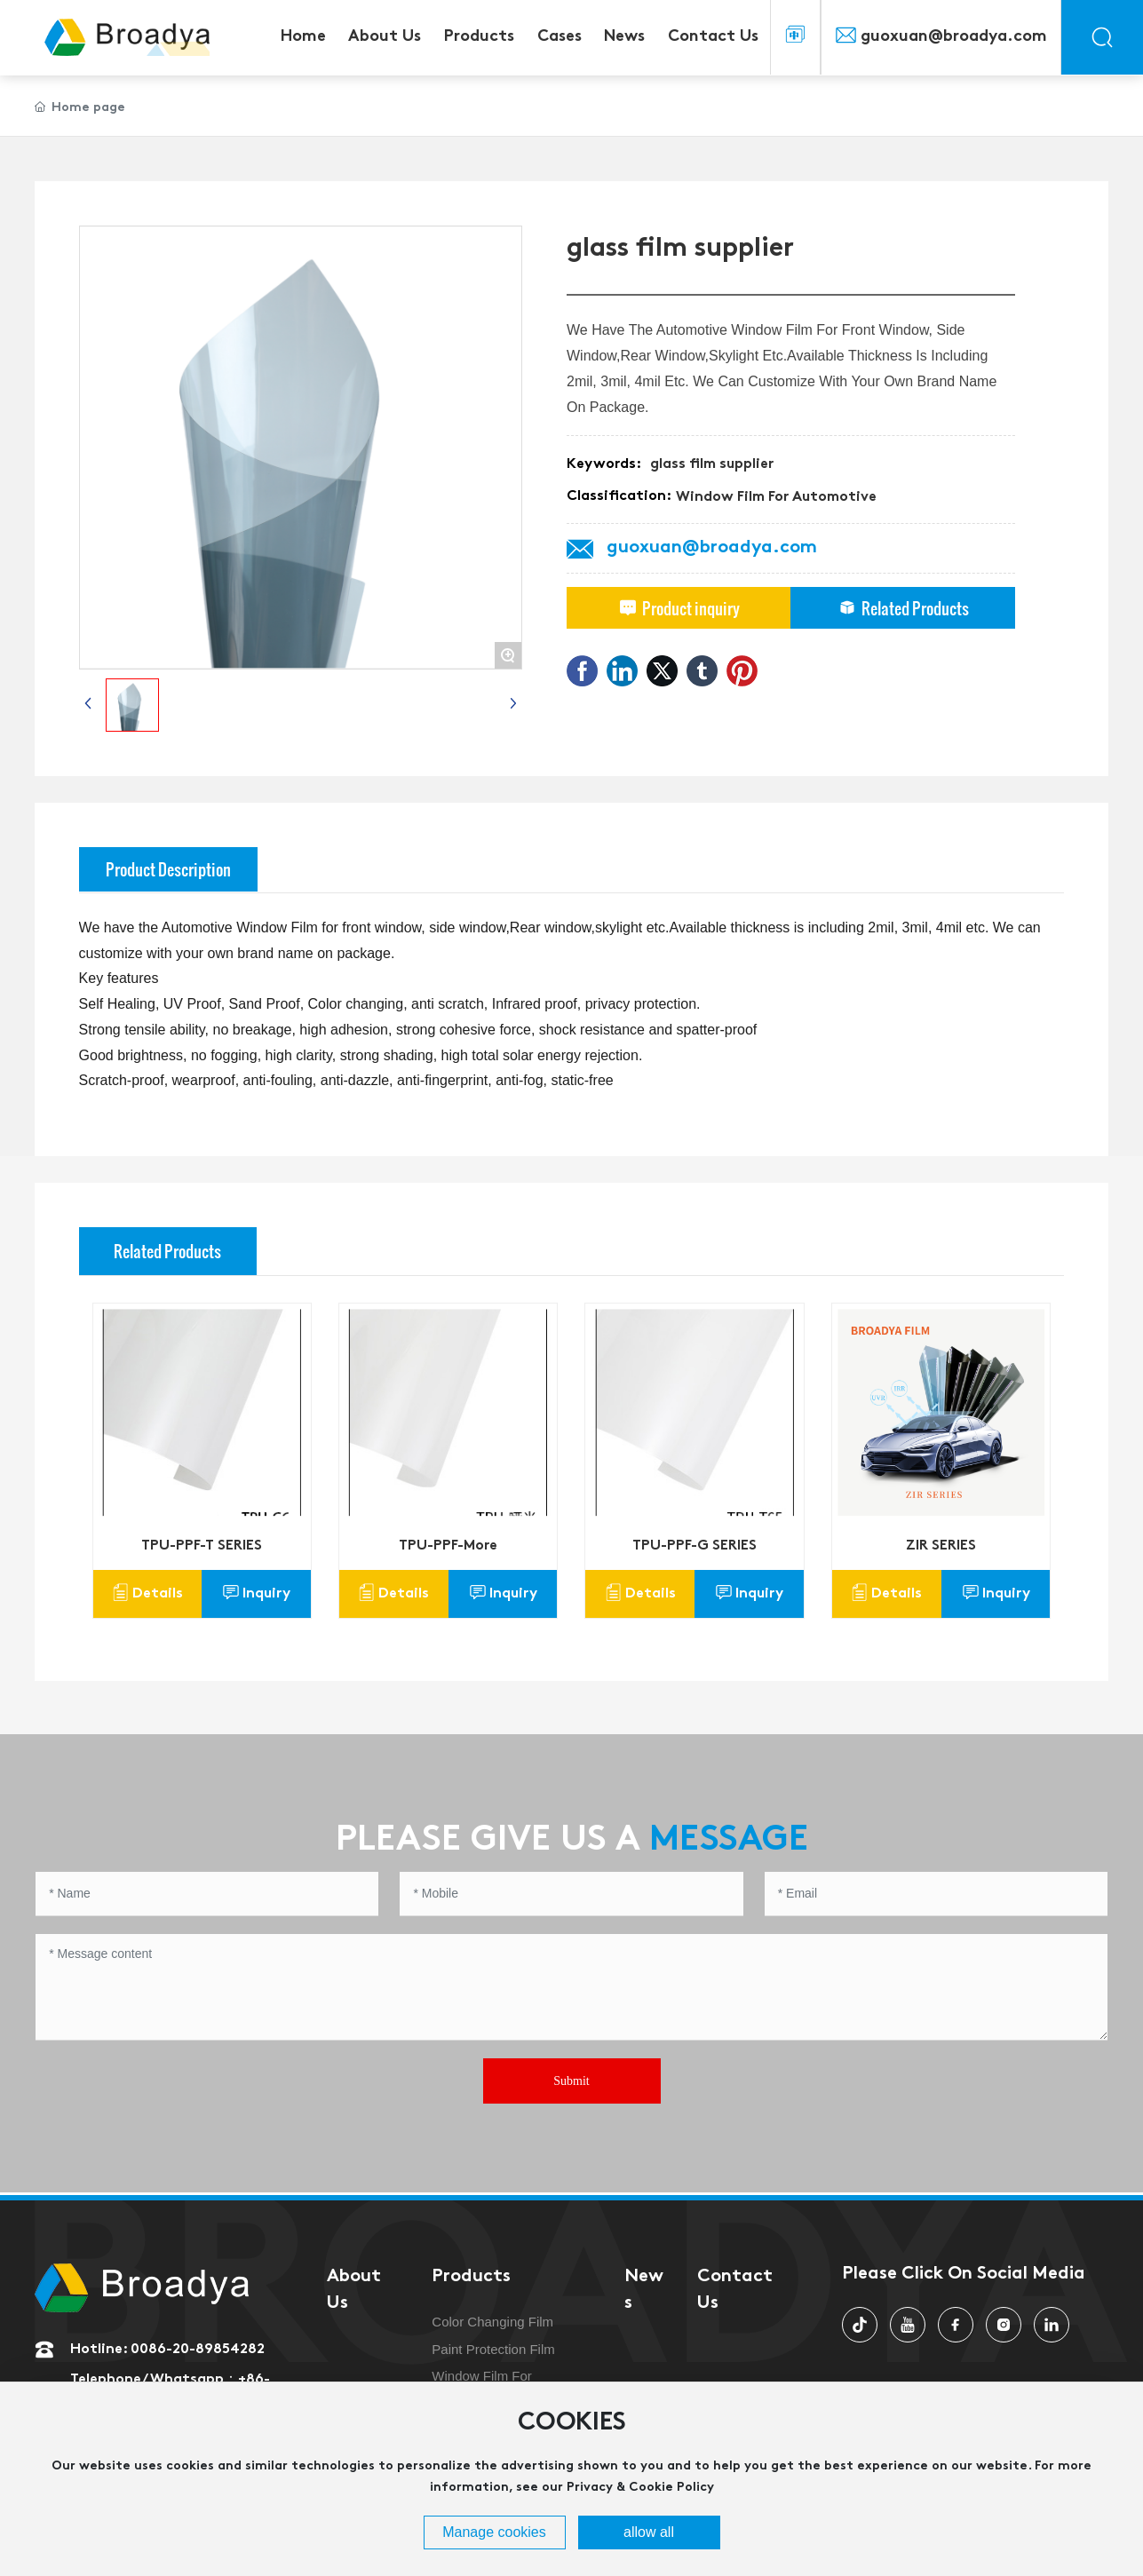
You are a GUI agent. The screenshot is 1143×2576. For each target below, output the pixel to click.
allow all (648, 2532)
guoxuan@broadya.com (954, 36)
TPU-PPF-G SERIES (694, 1546)
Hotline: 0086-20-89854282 (167, 2349)
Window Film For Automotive (776, 497)
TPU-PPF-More (448, 1546)
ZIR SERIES (941, 1546)
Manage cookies (494, 2532)
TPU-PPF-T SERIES (201, 1546)
